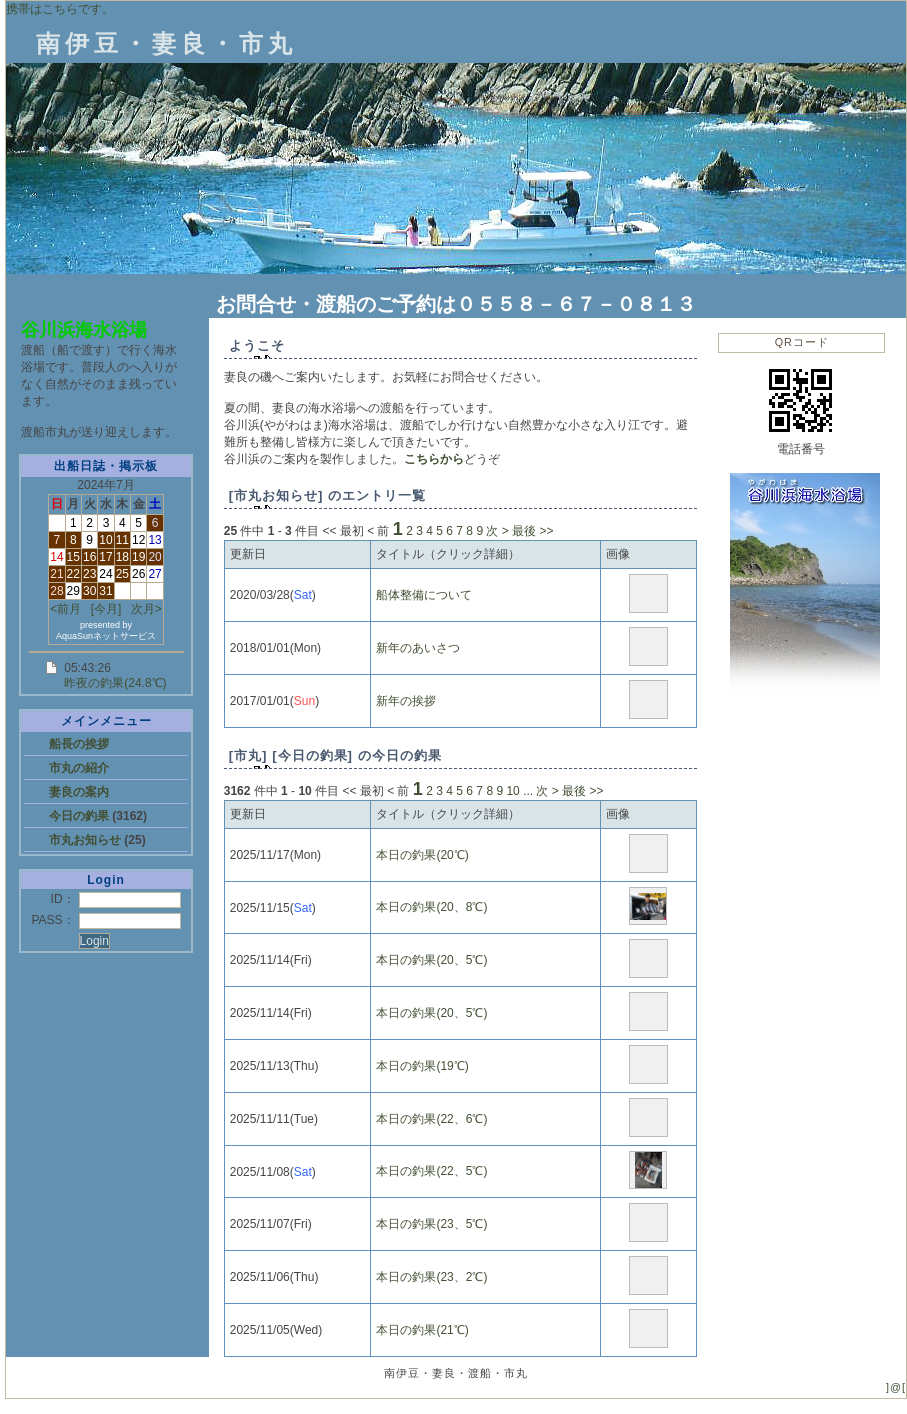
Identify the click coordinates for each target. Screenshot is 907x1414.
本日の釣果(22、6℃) (431, 1119)
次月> (146, 609)
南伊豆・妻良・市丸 (166, 43)
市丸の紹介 (79, 768)
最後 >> (532, 531)
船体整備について (424, 595)
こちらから (434, 459)
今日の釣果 (80, 816)
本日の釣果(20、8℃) (431, 907)
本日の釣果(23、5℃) (431, 1224)
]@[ (896, 1387)
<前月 (65, 609)
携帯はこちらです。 (60, 9)
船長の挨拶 (79, 744)
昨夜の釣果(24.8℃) (115, 683)
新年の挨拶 (406, 701)
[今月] (106, 609)
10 (512, 791)
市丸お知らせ (86, 840)
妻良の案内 (79, 792)
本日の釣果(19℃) (422, 1066)
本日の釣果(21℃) (422, 1330)
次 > (497, 531)
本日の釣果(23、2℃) (431, 1277)
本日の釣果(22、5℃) (431, 1171)
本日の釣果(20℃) (422, 855)
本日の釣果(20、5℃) (431, 960)
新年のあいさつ (418, 648)
